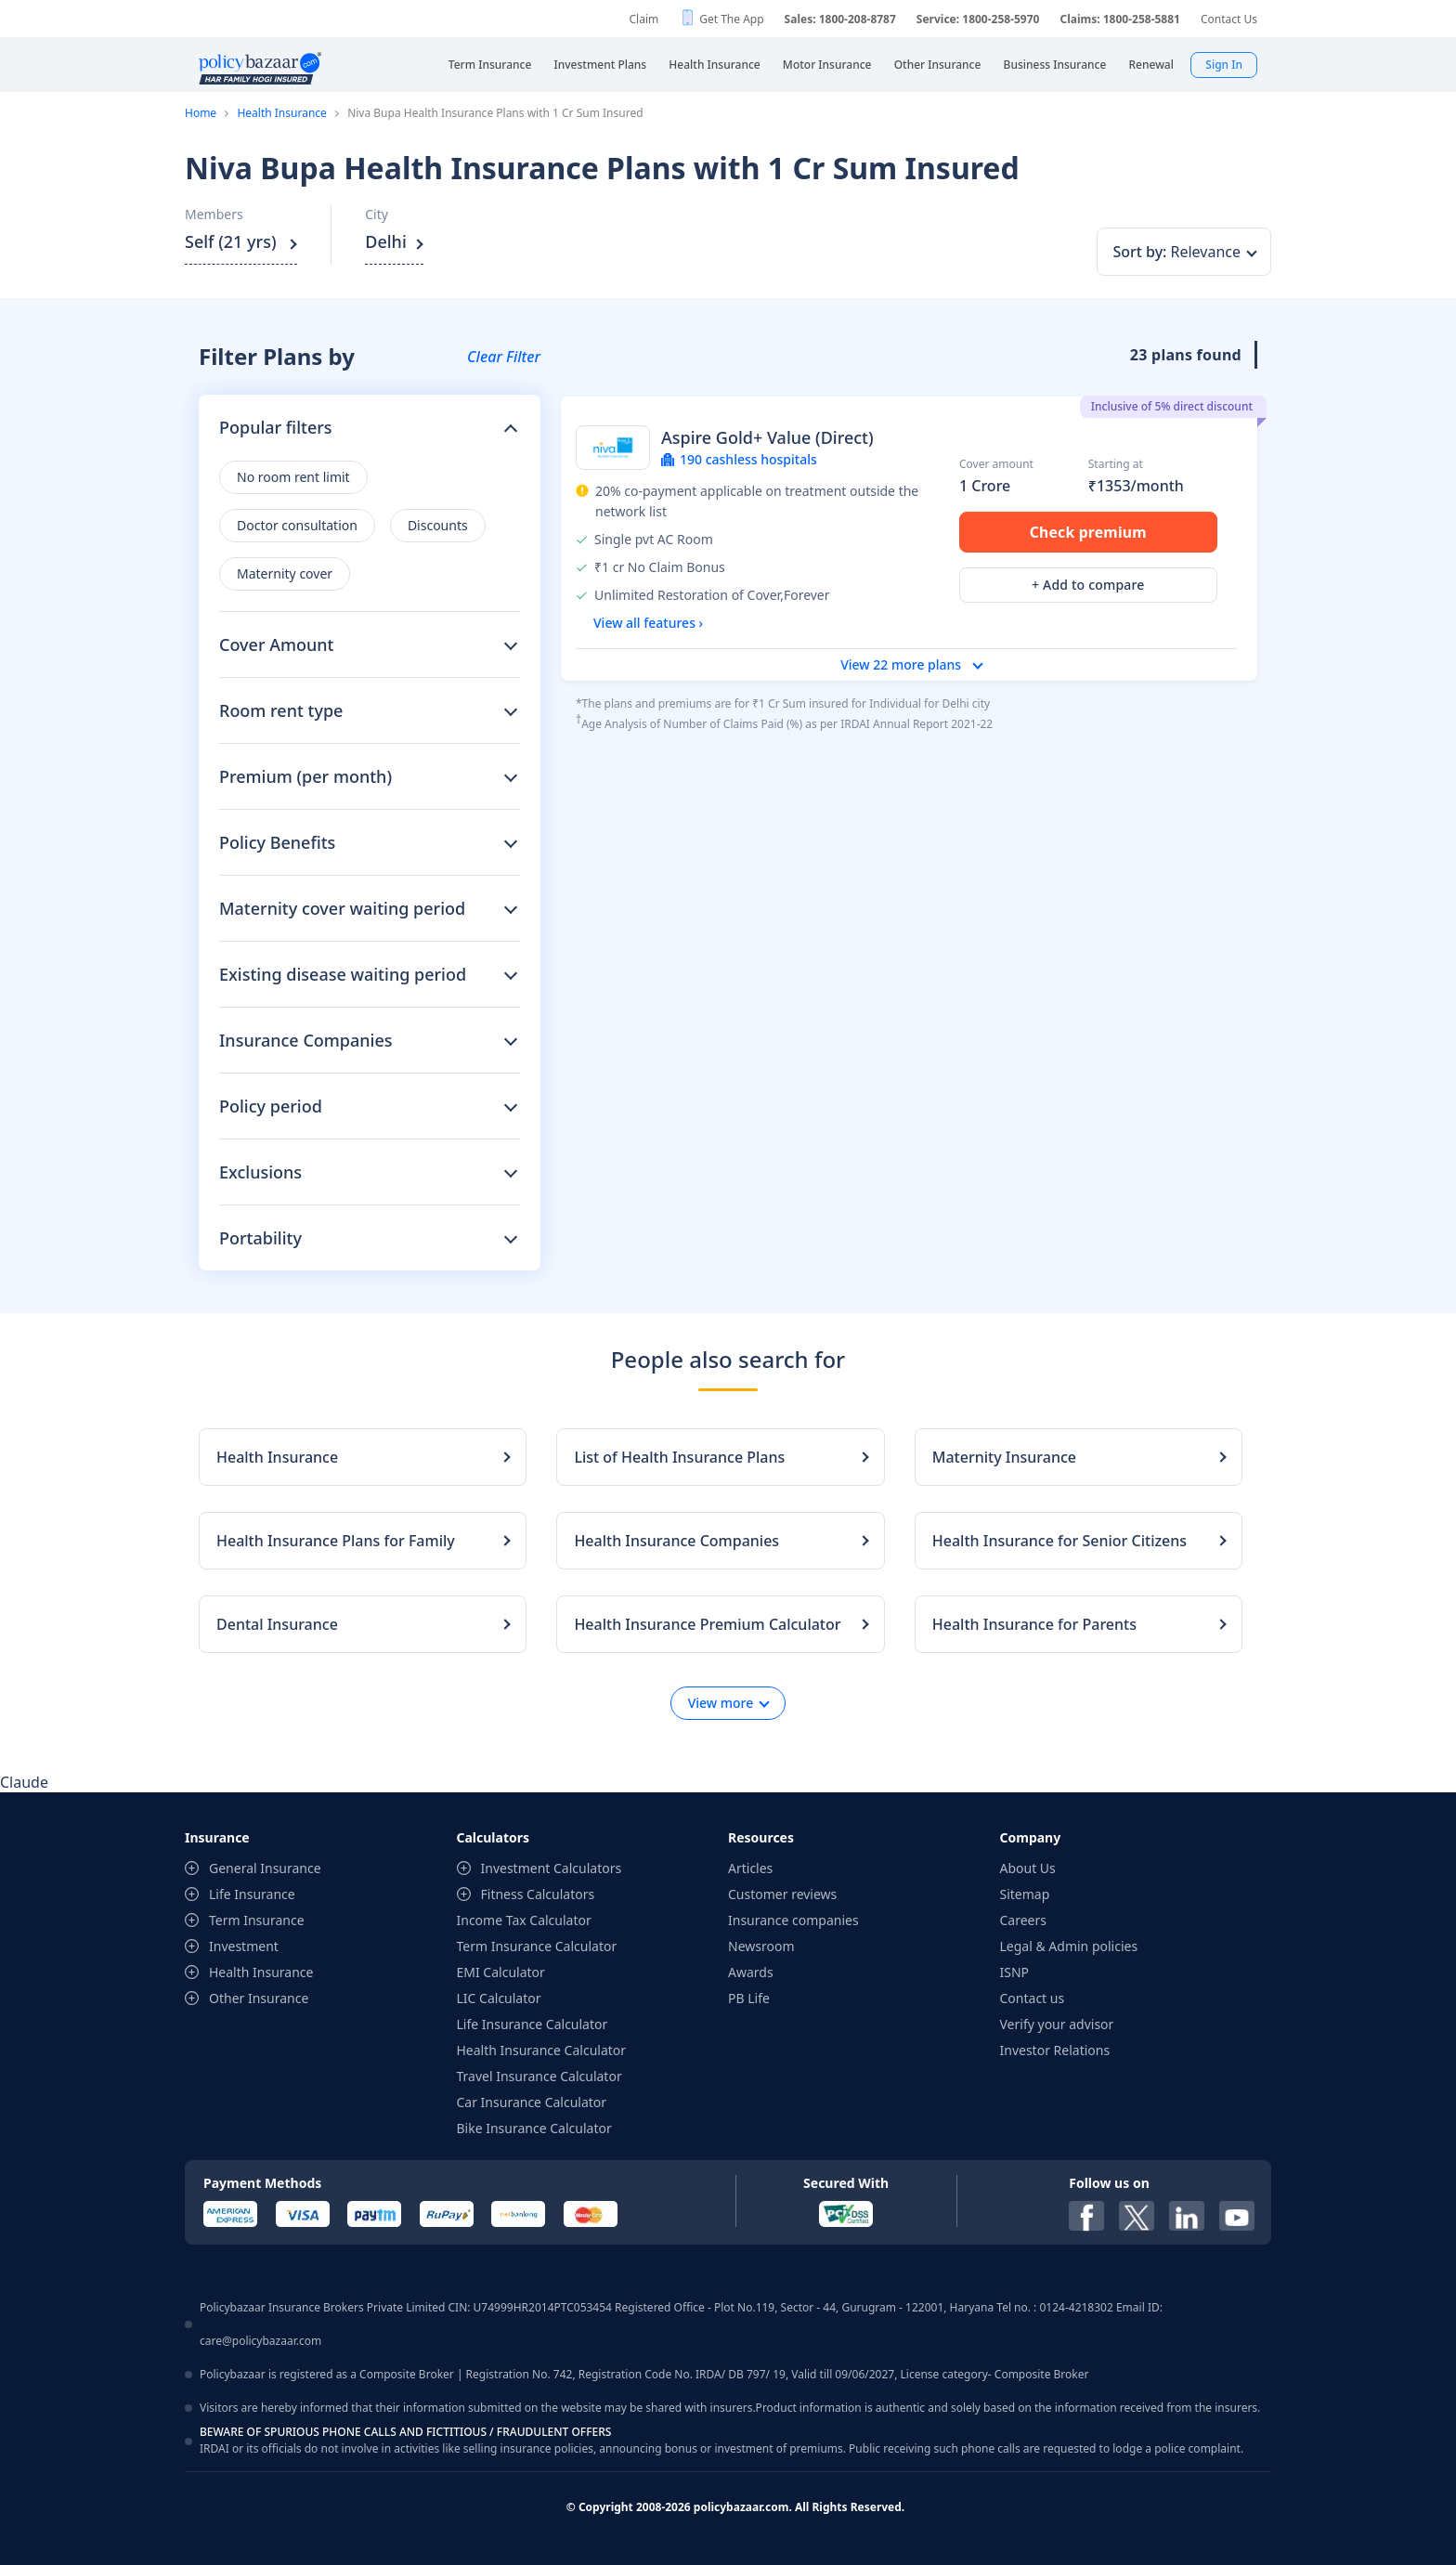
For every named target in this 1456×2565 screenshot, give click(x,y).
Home (200, 113)
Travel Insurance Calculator (539, 2076)
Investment (244, 1946)
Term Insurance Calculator (537, 1946)
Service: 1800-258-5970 (978, 19)
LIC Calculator (499, 1998)
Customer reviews (782, 1894)
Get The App (731, 19)
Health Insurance (281, 113)
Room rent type (281, 710)
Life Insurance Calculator (532, 2024)
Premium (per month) (305, 776)
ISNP (1015, 1972)
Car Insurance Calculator (532, 2102)
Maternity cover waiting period (342, 908)
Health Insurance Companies (676, 1540)
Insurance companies (793, 1920)
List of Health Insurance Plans (679, 1457)
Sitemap (1025, 1894)
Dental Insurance (277, 1624)
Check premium (1088, 532)
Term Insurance (257, 1920)
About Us (1028, 1868)
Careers (1023, 1920)
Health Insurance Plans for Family (335, 1540)
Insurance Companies (306, 1040)
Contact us (1032, 1998)
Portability (260, 1238)
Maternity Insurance (1004, 1457)
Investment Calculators (551, 1868)
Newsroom (761, 1946)
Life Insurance (252, 1894)
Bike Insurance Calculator (534, 2128)
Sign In (1223, 64)
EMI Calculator (501, 1972)
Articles (750, 1868)
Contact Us (1229, 19)
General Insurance (265, 1868)
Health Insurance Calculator (542, 2050)
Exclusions (260, 1172)
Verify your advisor (1057, 2024)
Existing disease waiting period (342, 974)
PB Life (749, 1998)
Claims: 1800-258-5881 (1119, 19)
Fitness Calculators (538, 1894)
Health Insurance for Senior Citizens (1059, 1540)
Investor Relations (1055, 2050)
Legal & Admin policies (1069, 1946)
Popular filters (275, 427)
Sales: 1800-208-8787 (840, 19)
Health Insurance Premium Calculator (707, 1624)
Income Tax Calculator (524, 1920)
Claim (643, 19)
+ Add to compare (1088, 585)
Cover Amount (276, 644)
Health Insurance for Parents (1034, 1624)
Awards (751, 1972)
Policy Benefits (277, 842)
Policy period (270, 1106)
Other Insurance (258, 1998)
